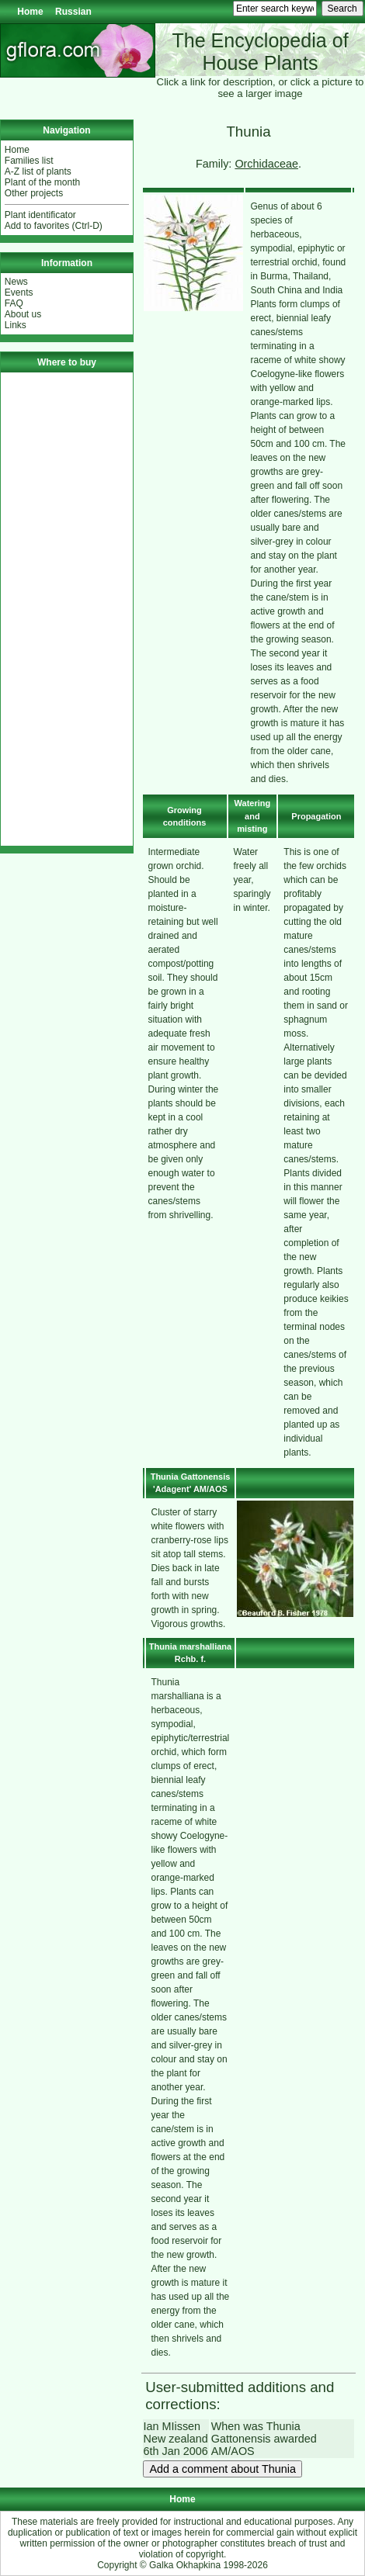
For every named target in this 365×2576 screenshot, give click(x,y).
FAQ (14, 303)
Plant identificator (40, 214)
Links (15, 325)
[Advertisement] (67, 609)
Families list (29, 160)
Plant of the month (42, 182)
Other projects (34, 193)
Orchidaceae (266, 164)
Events (19, 292)
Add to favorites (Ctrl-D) (54, 225)
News (16, 281)
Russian (73, 11)
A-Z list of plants (38, 171)
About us (23, 314)
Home (30, 11)
